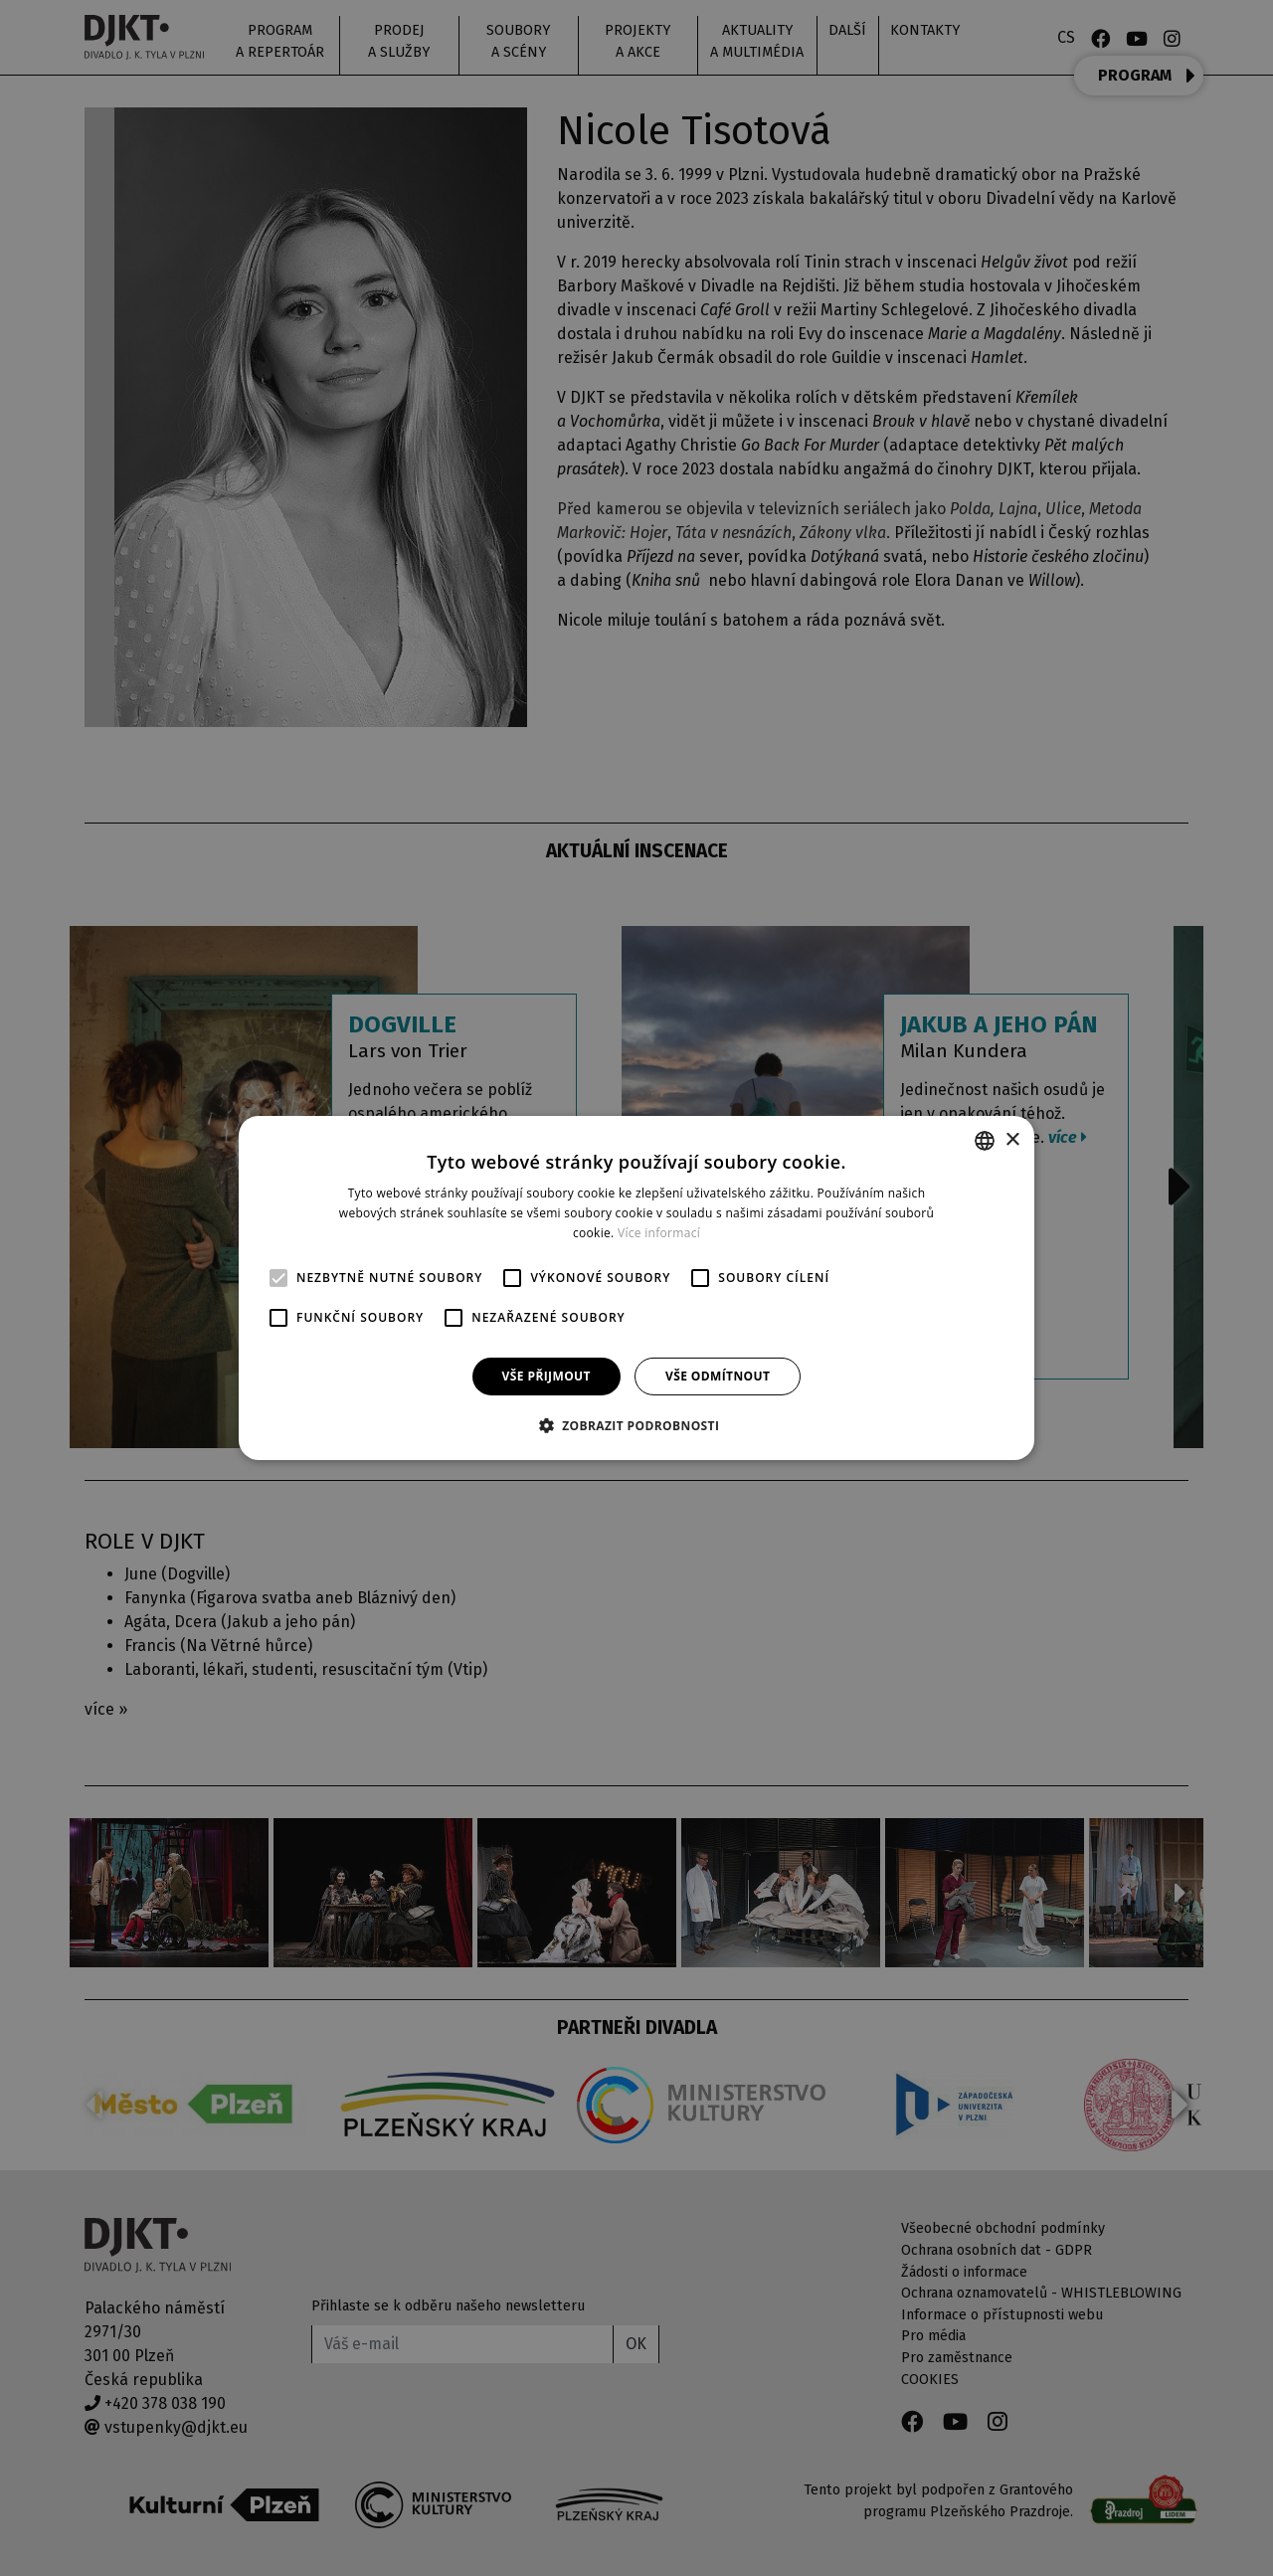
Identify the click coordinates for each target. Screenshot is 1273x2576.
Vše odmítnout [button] (717, 1376)
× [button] (1011, 1139)
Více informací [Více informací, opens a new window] (659, 1232)
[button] (637, 1425)
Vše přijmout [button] (546, 1376)
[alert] (636, 1288)
